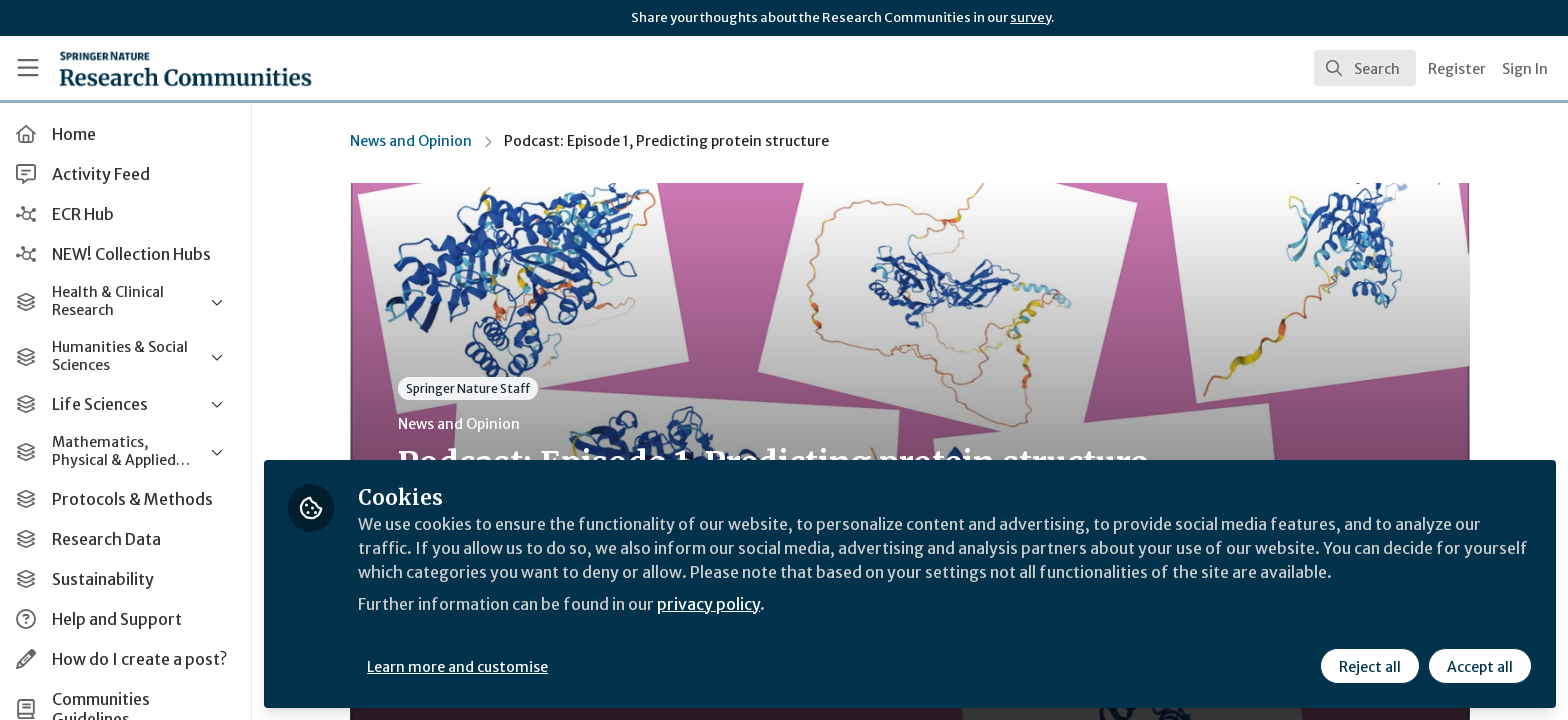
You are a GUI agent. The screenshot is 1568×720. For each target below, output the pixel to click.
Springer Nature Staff (470, 388)
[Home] (161, 68)
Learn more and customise (461, 667)
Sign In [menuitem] (1525, 69)
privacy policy (712, 604)
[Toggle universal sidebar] (28, 68)
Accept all (1480, 667)
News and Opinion (413, 141)
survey (1030, 17)
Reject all (1370, 667)
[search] (1365, 68)
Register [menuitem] (1457, 69)
